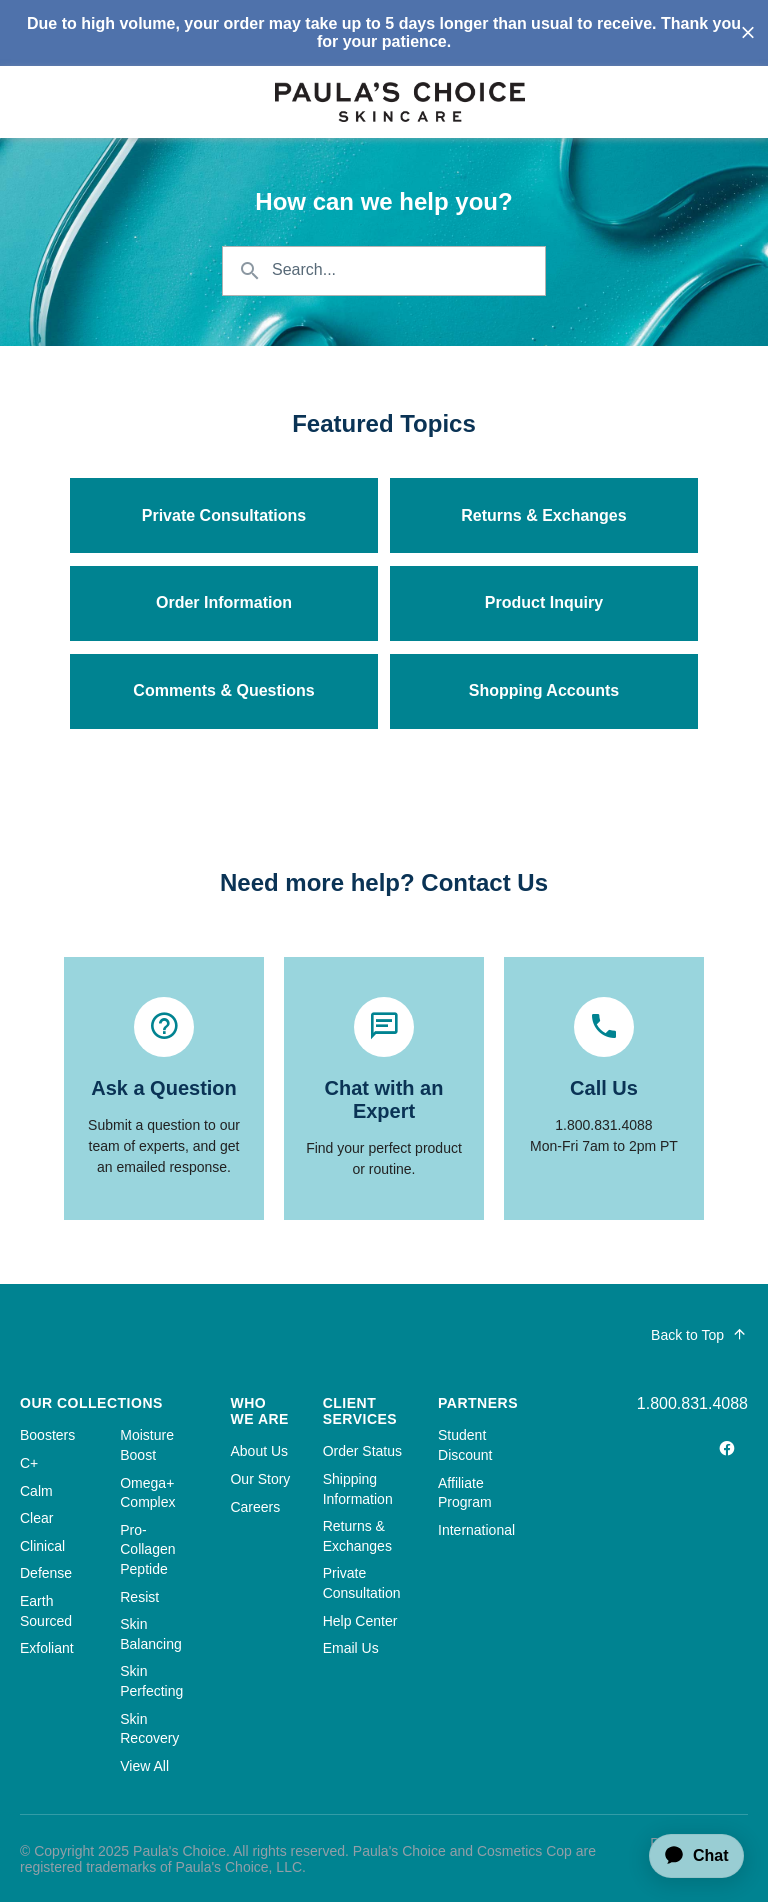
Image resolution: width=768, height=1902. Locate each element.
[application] (687, 1856)
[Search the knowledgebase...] (384, 271)
